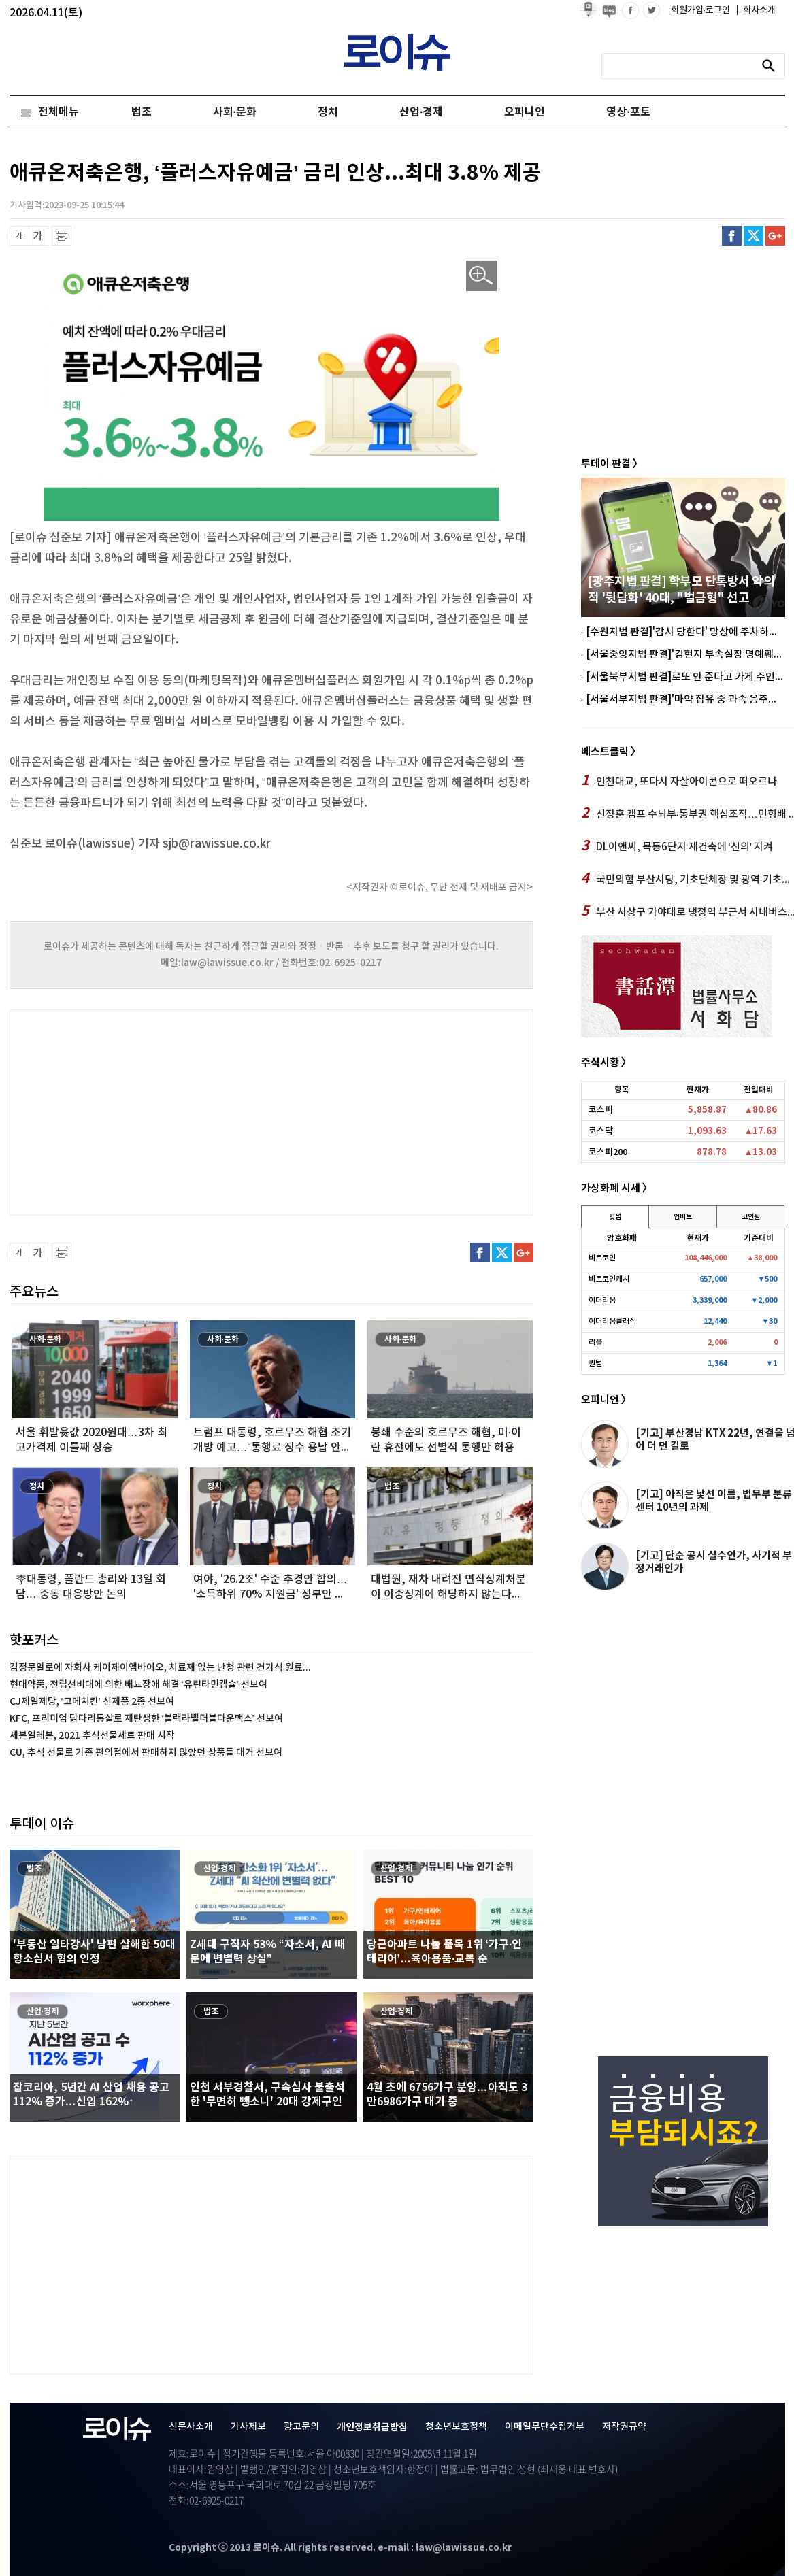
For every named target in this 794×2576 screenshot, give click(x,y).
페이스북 (732, 236)
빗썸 (615, 1217)
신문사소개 (191, 2426)
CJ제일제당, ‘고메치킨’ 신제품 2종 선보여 (92, 1701)
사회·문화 (235, 112)
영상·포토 (628, 112)
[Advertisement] (146, 1111)
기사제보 (248, 2426)
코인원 (751, 1217)
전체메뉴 (58, 112)
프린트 (61, 236)
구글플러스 (775, 236)
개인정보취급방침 (372, 2427)
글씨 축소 (19, 236)
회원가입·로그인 (702, 10)
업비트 (683, 1217)
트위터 (753, 236)
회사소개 (756, 10)
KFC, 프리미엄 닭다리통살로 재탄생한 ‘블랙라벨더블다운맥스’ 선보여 (146, 1718)
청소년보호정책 (456, 2426)
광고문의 (301, 2426)
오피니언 (524, 112)
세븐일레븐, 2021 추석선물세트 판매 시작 (92, 1735)
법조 (141, 112)
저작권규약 (624, 2426)
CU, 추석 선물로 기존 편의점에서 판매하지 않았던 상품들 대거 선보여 (146, 1752)
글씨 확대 (38, 236)
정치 (328, 112)
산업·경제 (421, 112)
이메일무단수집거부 (544, 2426)
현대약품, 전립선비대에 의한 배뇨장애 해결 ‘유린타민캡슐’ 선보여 (138, 1684)
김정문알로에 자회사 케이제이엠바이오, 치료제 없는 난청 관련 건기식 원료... (160, 1667)
